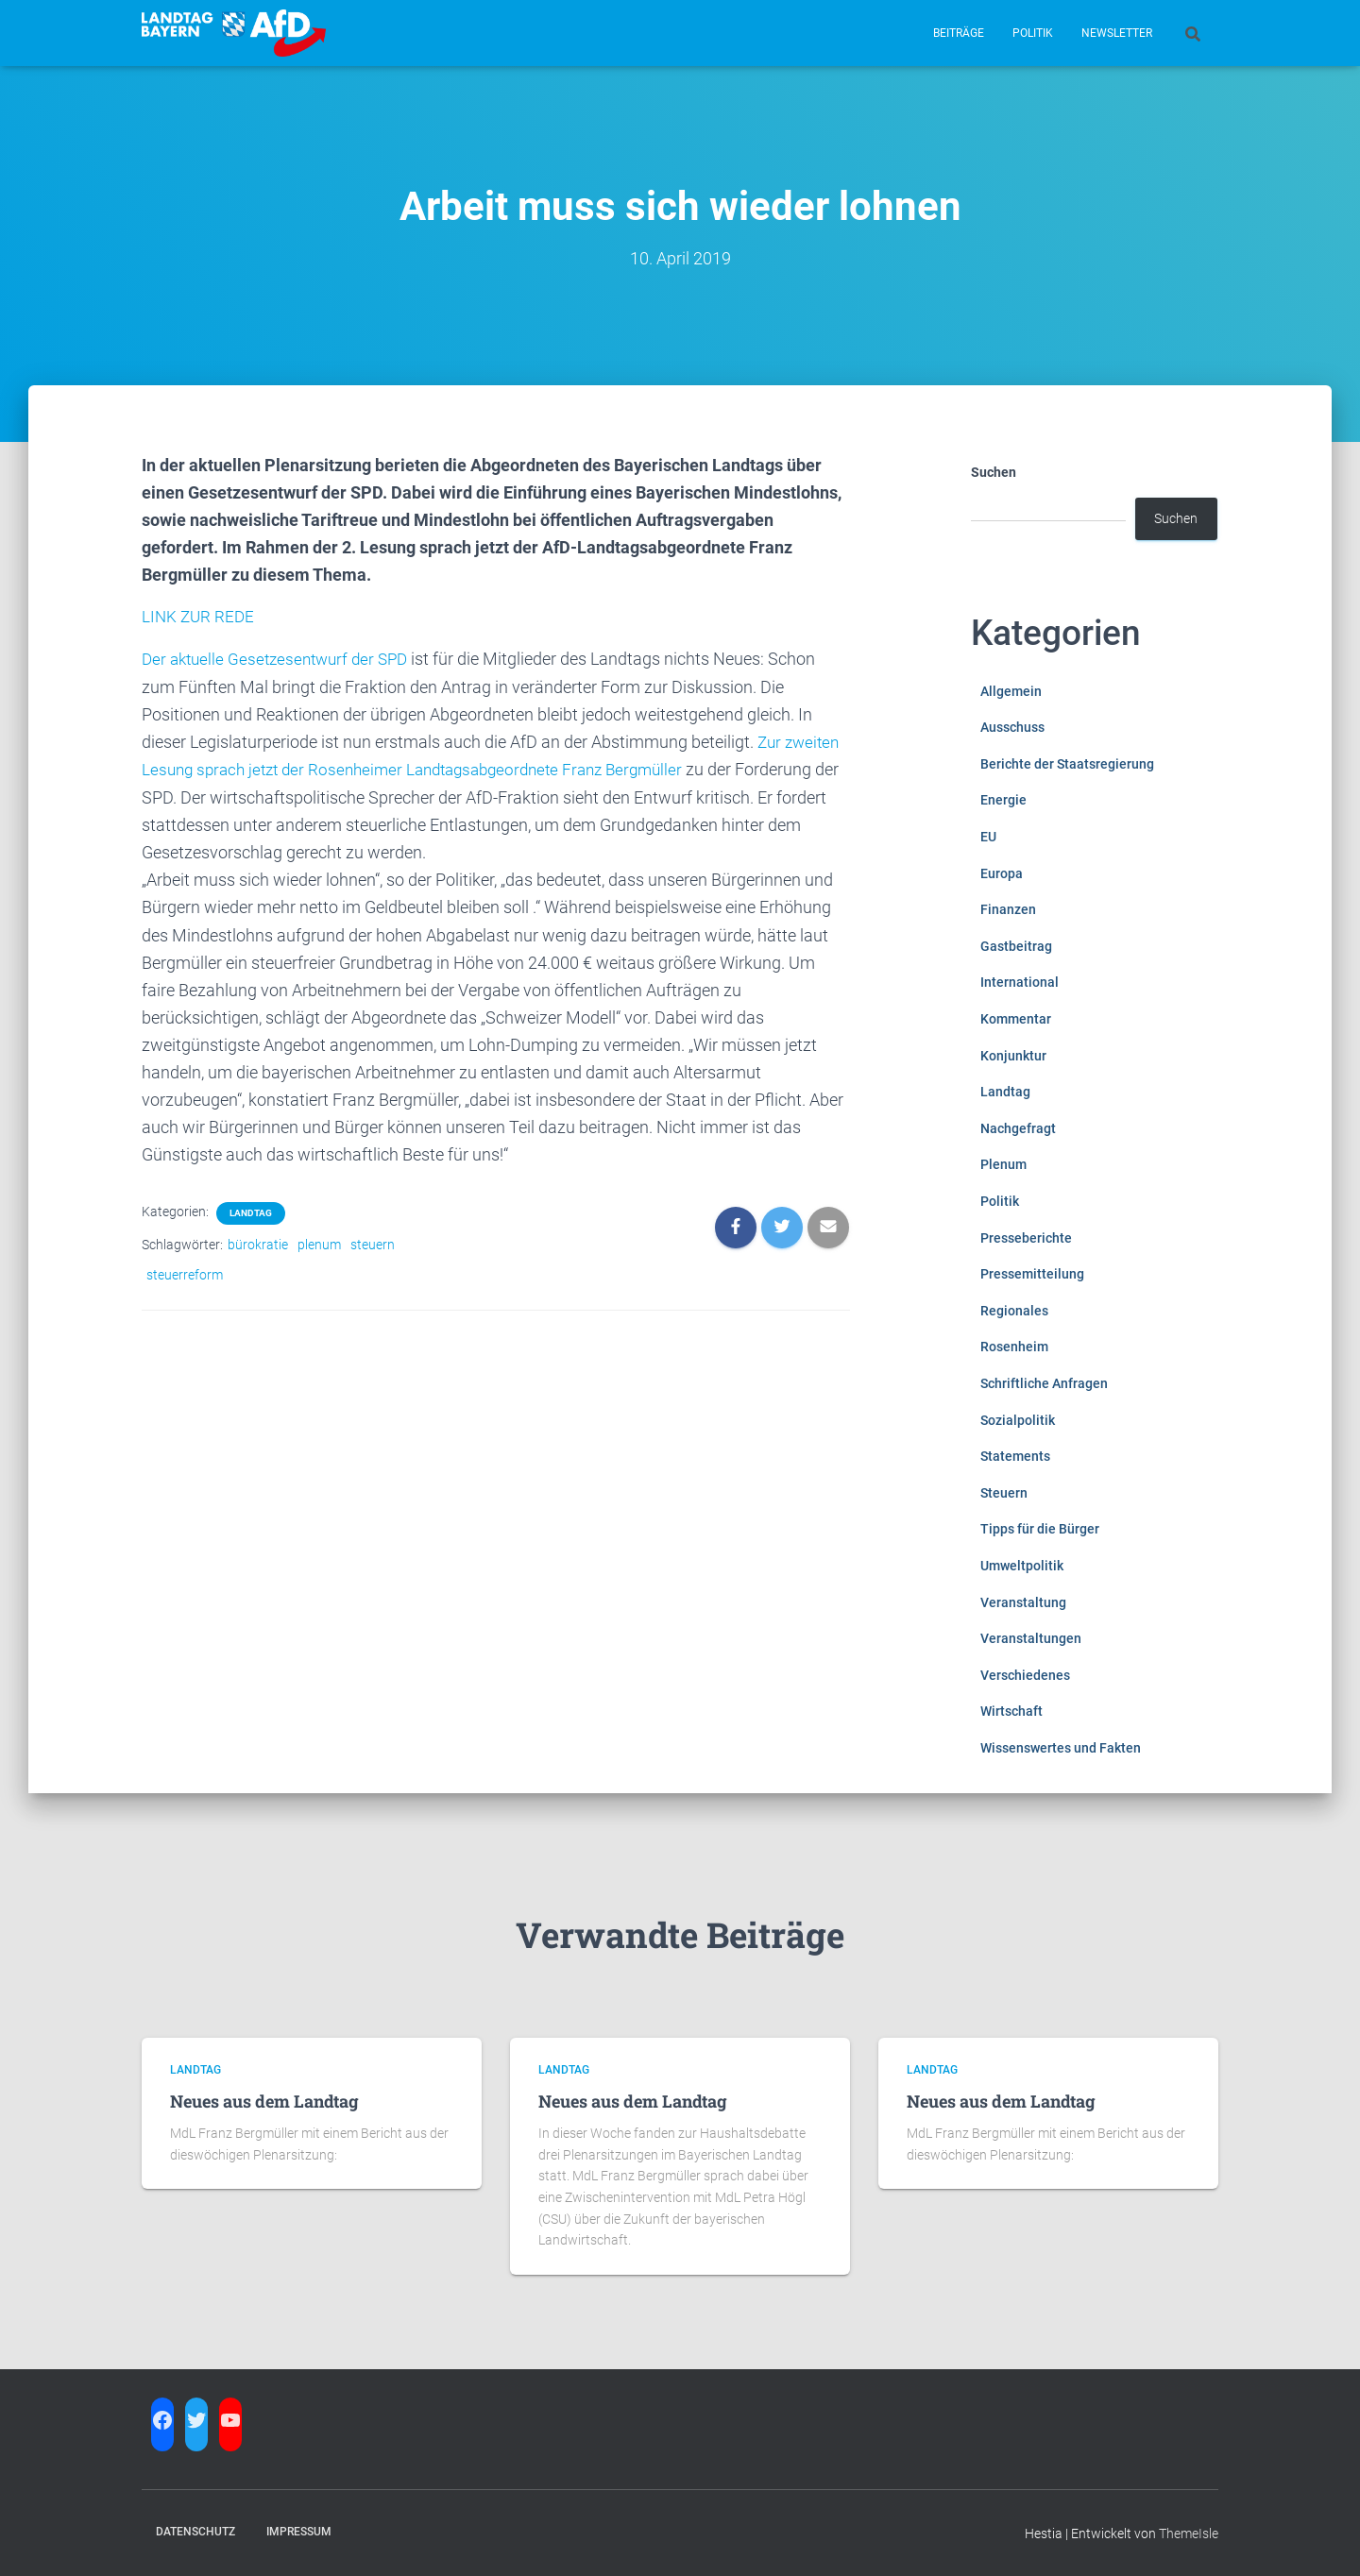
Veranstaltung (1023, 1602)
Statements (1015, 1456)
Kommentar (1015, 1018)
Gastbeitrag (1016, 946)
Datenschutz (195, 2531)
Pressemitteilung (1032, 1273)
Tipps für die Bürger (1039, 1528)
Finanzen (1008, 909)
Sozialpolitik (1017, 1420)
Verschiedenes (1025, 1675)
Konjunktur (1013, 1055)
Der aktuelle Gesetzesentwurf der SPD (281, 659)
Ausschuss (1012, 727)
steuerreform (184, 1272)
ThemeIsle (1188, 2533)
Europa (1001, 873)
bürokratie (258, 1242)
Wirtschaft (1011, 1711)
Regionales (1014, 1310)
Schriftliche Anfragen (1044, 1383)
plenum (319, 1242)
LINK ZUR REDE (200, 616)
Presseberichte (1026, 1238)
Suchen (993, 472)
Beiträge (958, 33)
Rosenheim (1014, 1346)
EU (988, 836)
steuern (372, 1242)
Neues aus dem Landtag (264, 2101)
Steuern (1004, 1492)
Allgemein (1011, 691)
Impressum (299, 2531)
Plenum (1003, 1164)
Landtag (251, 1211)
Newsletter (1116, 33)
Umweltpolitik (1021, 1565)
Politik (1032, 33)
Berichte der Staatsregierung (1067, 763)
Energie (1003, 799)
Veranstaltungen (1030, 1638)
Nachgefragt (1018, 1128)
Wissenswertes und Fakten (1060, 1747)
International (1019, 982)
